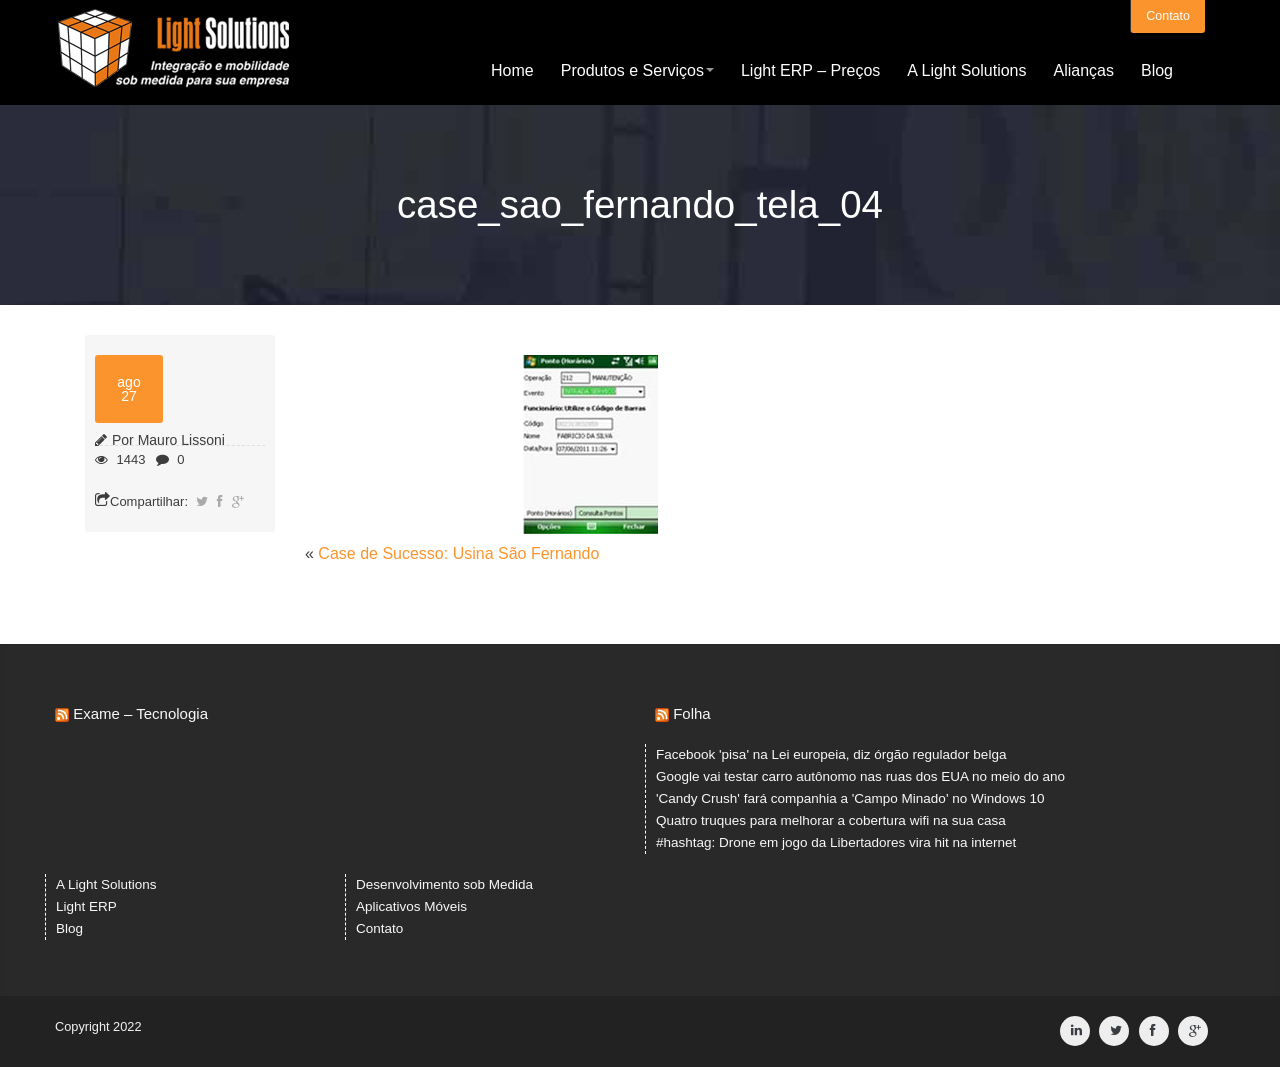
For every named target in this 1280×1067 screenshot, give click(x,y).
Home (512, 69)
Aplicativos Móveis (411, 906)
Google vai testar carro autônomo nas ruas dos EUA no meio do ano (860, 776)
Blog (1157, 69)
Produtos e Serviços (637, 69)
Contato (1168, 15)
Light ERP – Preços (810, 69)
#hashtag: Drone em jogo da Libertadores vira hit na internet (836, 842)
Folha (692, 713)
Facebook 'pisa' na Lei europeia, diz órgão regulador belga (831, 754)
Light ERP (86, 906)
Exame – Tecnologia (140, 713)
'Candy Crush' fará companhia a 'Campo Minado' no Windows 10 (850, 798)
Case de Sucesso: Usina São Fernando (458, 553)
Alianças (1083, 69)
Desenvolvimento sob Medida (444, 884)
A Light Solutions (966, 69)
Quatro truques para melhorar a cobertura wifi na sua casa (831, 820)
